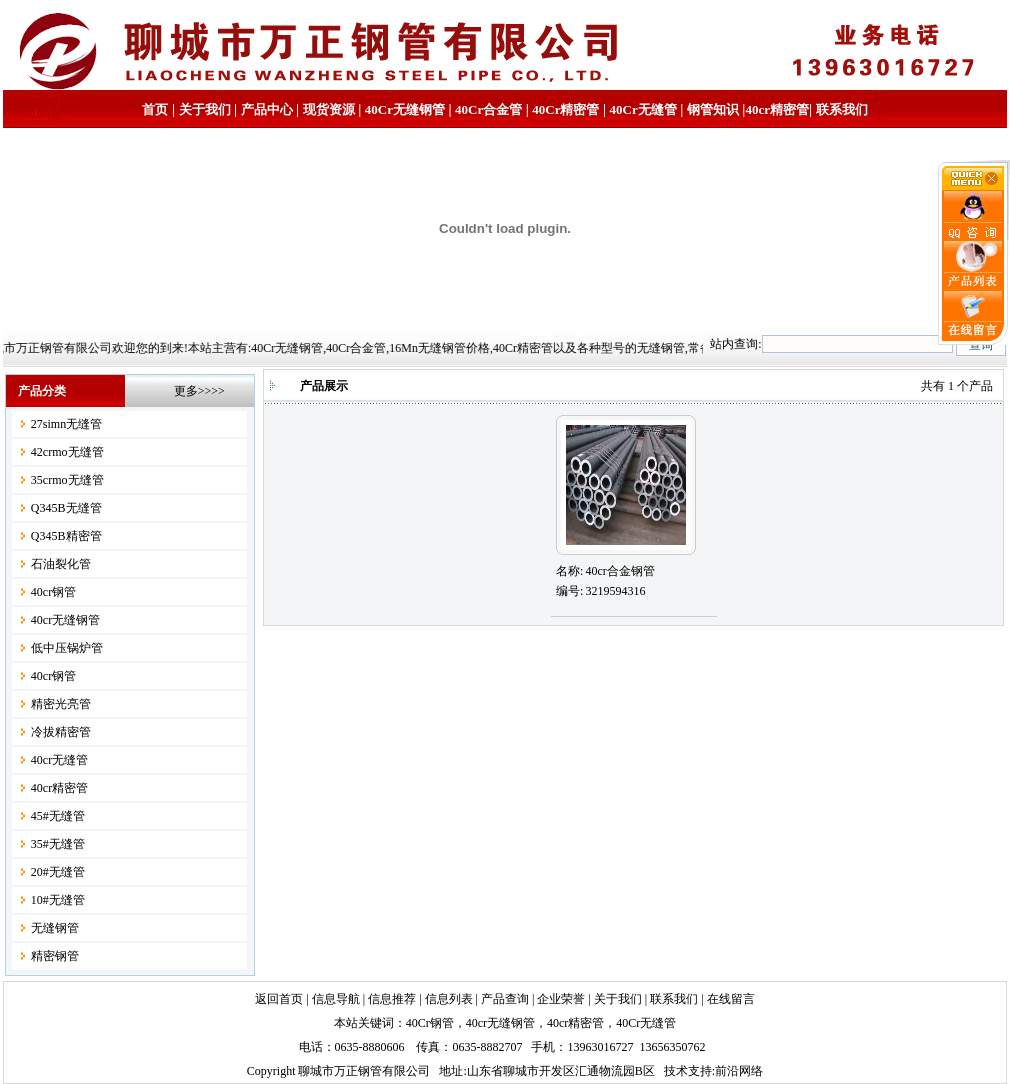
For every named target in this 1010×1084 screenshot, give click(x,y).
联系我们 (842, 109)
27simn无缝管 (66, 424)
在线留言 (731, 999)
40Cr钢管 (430, 1023)
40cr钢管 (53, 592)
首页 (155, 109)
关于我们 (205, 109)
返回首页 (279, 999)
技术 (676, 1071)
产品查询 (505, 999)
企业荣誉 (561, 999)
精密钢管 (55, 956)
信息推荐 (392, 999)
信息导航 (336, 999)
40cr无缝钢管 (65, 620)
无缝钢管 (55, 928)
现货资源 (329, 109)
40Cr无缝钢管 (405, 109)
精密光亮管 (61, 704)
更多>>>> (199, 391)
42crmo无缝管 (67, 452)
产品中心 (267, 109)
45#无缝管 (58, 816)
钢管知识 (713, 109)
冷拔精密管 (61, 732)
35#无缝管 (58, 844)
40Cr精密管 (565, 109)
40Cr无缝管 (646, 1023)
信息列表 (449, 999)
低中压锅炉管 (67, 648)
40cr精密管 (777, 109)
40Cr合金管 (488, 109)
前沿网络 (739, 1071)
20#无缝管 (58, 872)
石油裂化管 (61, 564)
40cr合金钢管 (619, 571)
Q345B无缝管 (66, 508)
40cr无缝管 (59, 760)
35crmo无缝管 (67, 480)
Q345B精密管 (66, 536)
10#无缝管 (58, 900)
